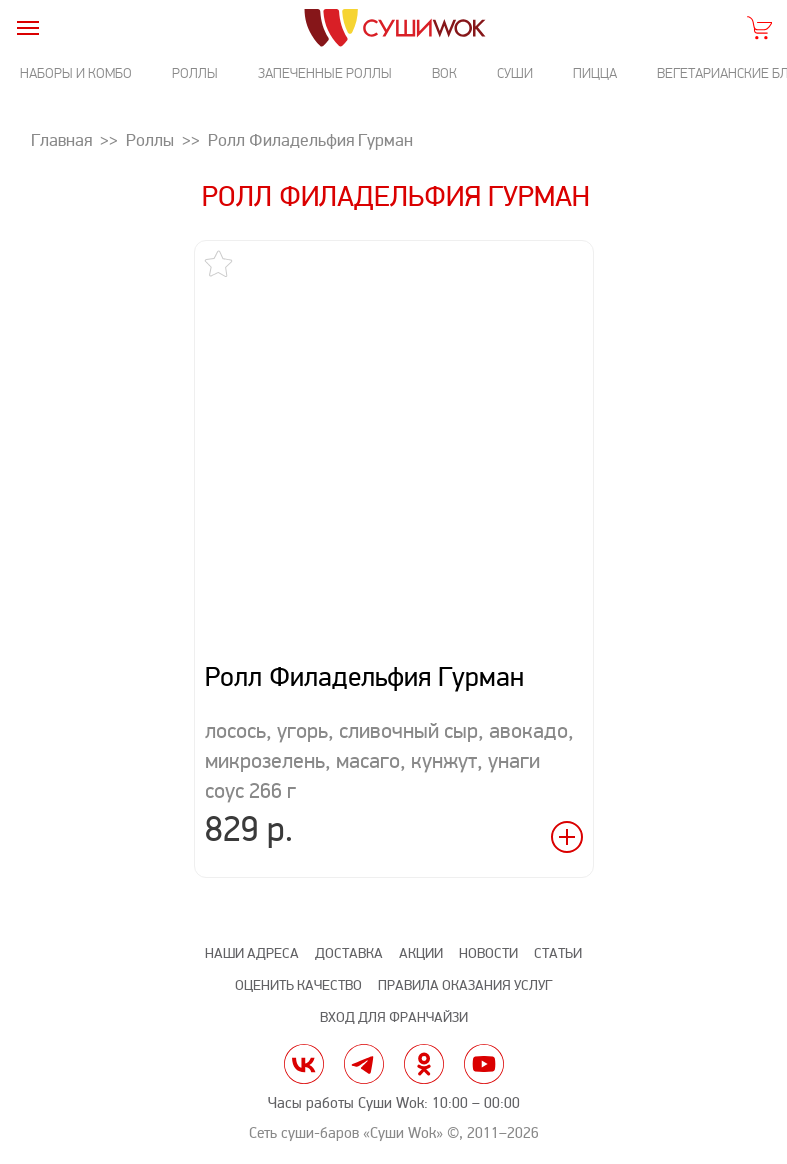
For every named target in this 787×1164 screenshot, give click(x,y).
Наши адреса (252, 953)
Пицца (595, 73)
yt (484, 1064)
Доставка (349, 953)
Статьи (558, 953)
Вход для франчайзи (394, 1017)
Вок (444, 73)
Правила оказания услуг (465, 985)
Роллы (195, 73)
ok (424, 1064)
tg (364, 1064)
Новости (488, 953)
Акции (421, 953)
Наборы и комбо (76, 73)
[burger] (27, 27)
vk (304, 1064)
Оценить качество (298, 985)
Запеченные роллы (325, 73)
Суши (515, 73)
